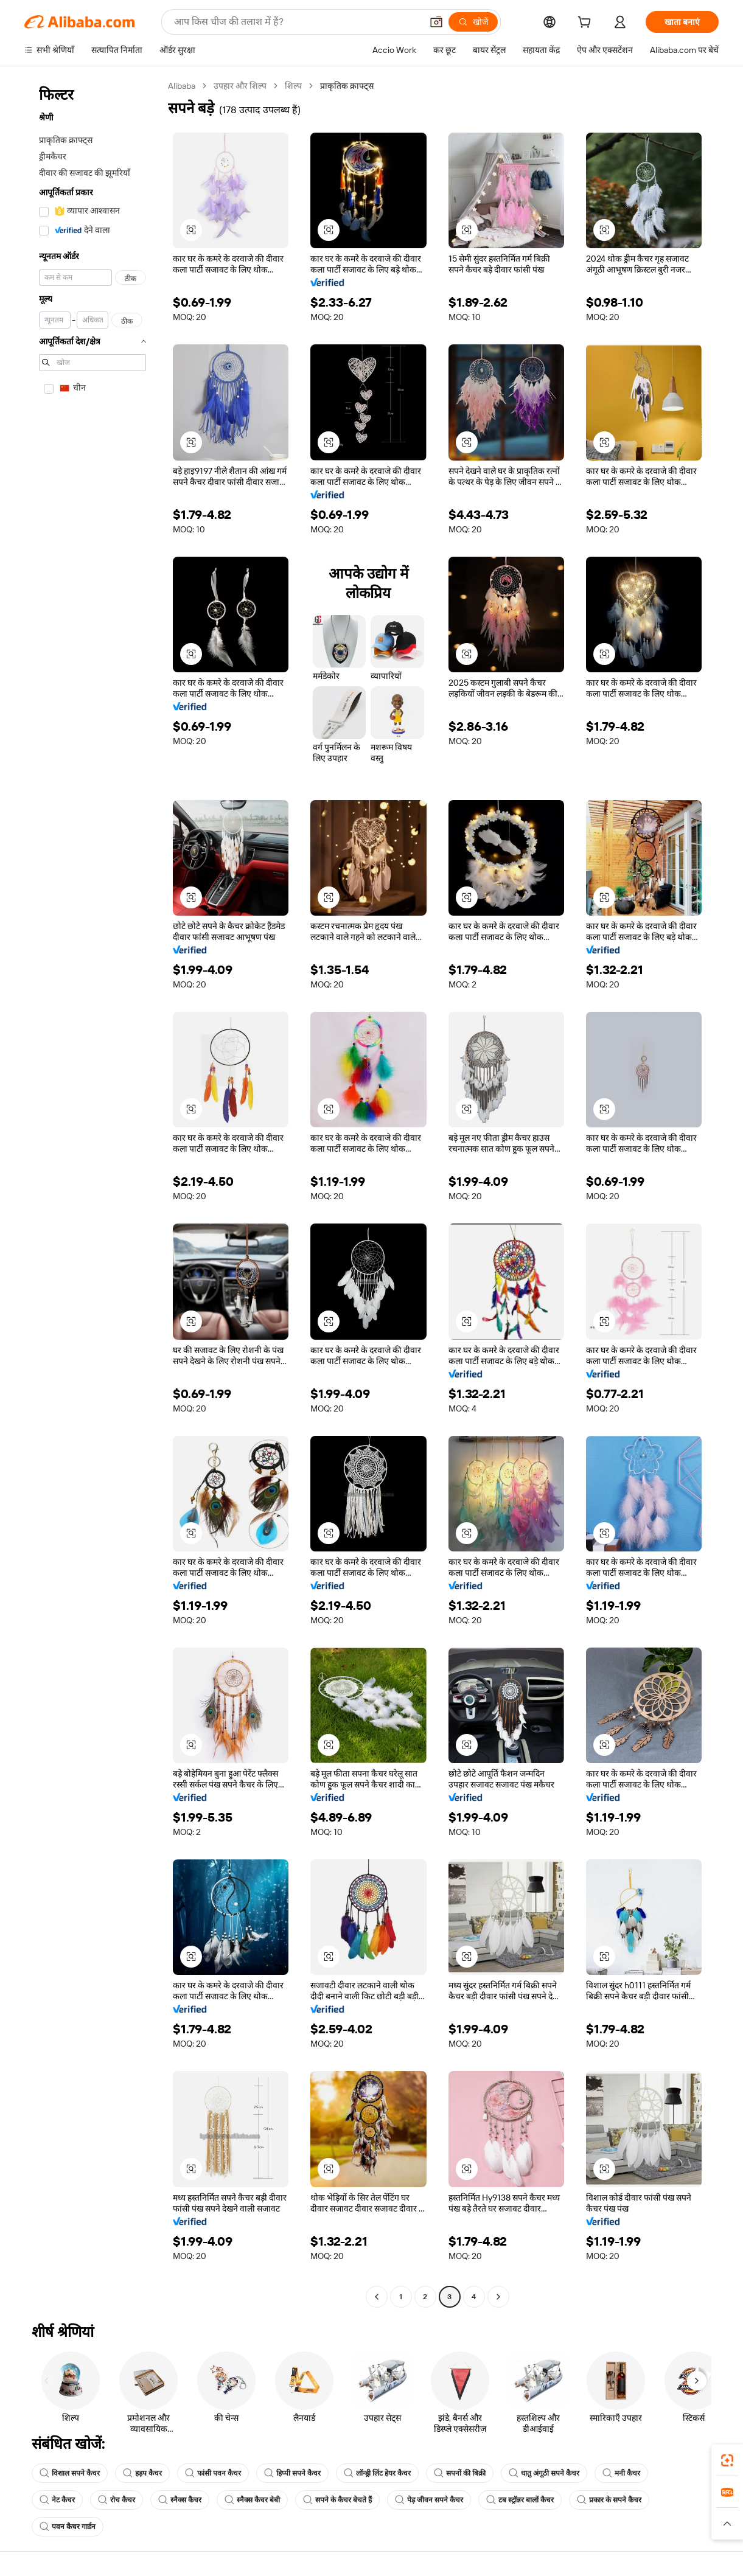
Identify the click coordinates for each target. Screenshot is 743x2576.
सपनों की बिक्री (460, 2473)
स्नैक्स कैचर (179, 2500)
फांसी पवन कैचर (213, 2473)
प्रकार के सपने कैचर (609, 2500)
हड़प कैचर (142, 2473)
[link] (727, 2460)
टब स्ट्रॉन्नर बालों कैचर (520, 2500)
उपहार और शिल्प (244, 85)
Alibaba (183, 85)
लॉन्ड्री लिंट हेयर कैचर (377, 2473)
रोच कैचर (116, 2500)
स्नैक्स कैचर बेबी (252, 2500)
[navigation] (92, 1193)
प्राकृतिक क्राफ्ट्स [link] (351, 85)
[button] (191, 230)
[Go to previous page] (377, 2297)
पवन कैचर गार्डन (68, 2527)
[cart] (586, 23)
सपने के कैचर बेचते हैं (337, 2500)
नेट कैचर (57, 2500)
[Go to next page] (498, 2297)
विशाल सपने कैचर (70, 2473)
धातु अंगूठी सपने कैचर (544, 2473)
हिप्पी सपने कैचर (292, 2473)
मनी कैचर (621, 2473)
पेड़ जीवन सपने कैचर (429, 2500)
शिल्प (296, 85)
